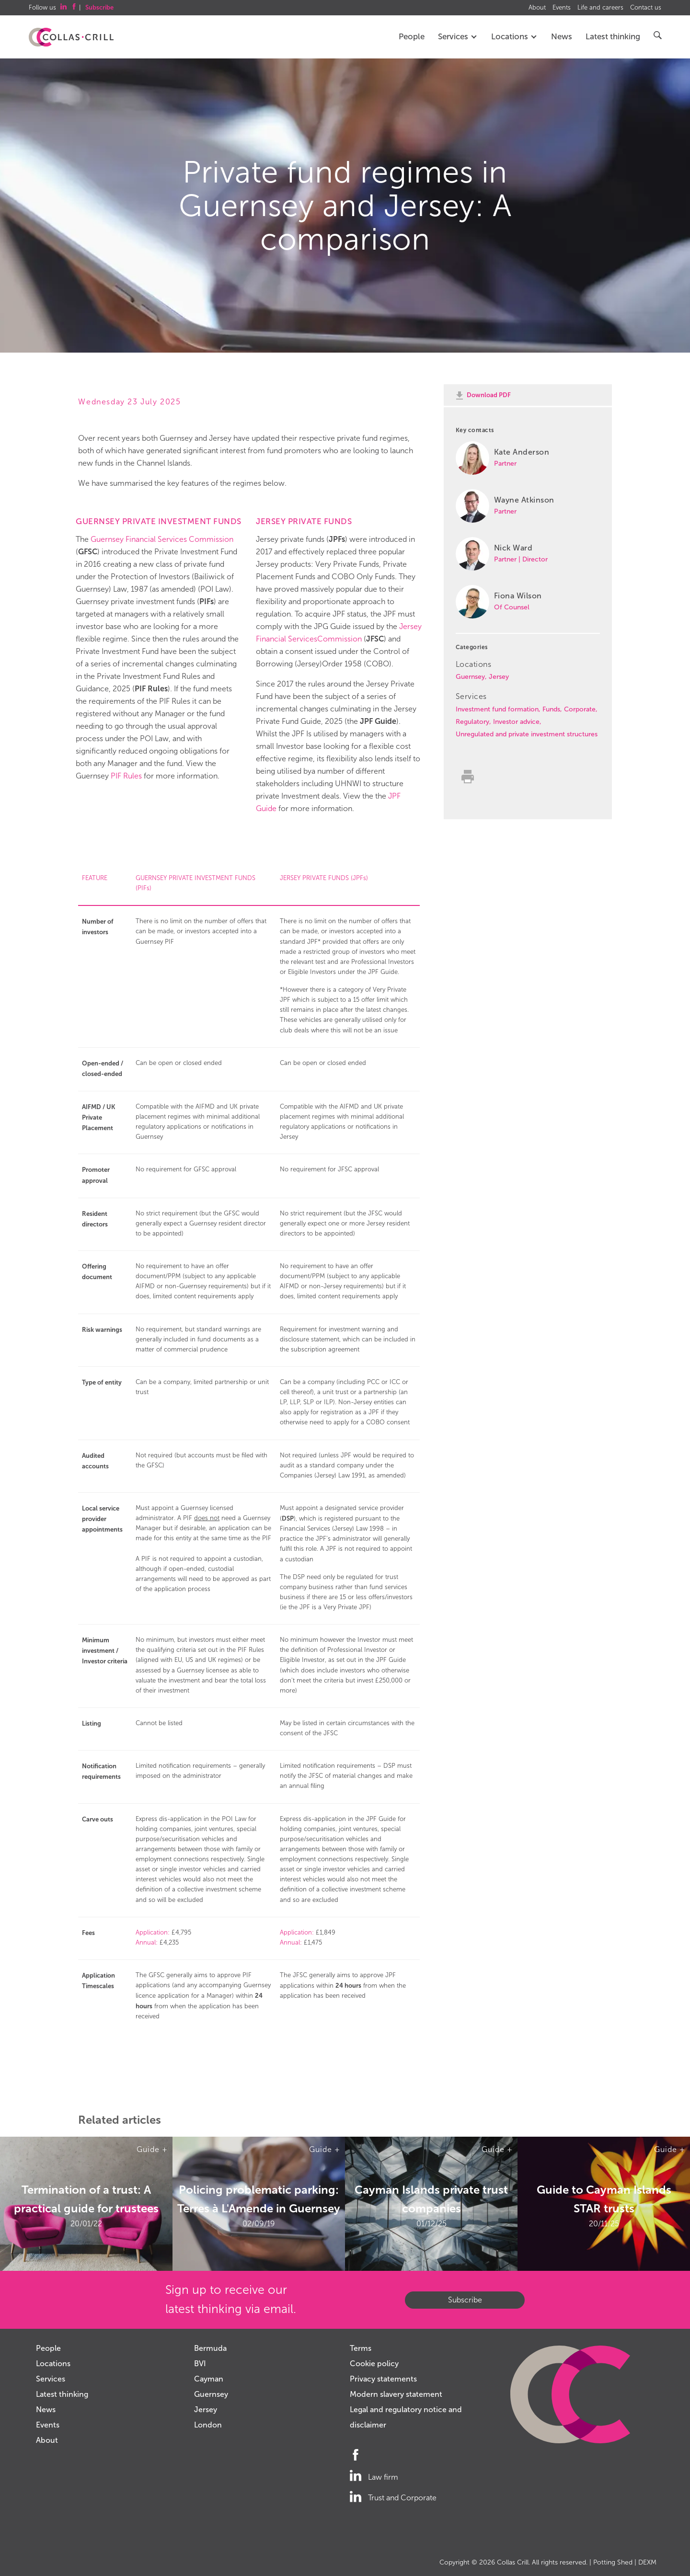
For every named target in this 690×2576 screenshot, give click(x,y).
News (561, 36)
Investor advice (516, 721)
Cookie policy (374, 2363)
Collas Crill (513, 2562)
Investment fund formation (497, 709)
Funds (551, 709)
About (537, 7)
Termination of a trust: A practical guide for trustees (86, 2198)
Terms (360, 2348)
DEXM (647, 2562)
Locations (514, 36)
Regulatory (472, 721)
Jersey (499, 676)
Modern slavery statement (396, 2394)
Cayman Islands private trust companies (431, 2198)
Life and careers (600, 7)
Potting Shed (612, 2562)
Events (561, 7)
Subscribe (465, 2300)
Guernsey (470, 676)
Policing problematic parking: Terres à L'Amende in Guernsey (258, 2198)
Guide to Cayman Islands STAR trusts (604, 2198)
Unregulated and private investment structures (527, 734)
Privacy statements (383, 2379)
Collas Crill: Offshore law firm (71, 37)
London (208, 2425)
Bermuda (210, 2348)
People (412, 36)
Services (458, 36)
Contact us (645, 7)
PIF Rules (126, 776)
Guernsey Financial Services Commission (162, 539)
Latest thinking (613, 36)
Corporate (580, 709)
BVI (200, 2363)
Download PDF (489, 395)
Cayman (208, 2379)
